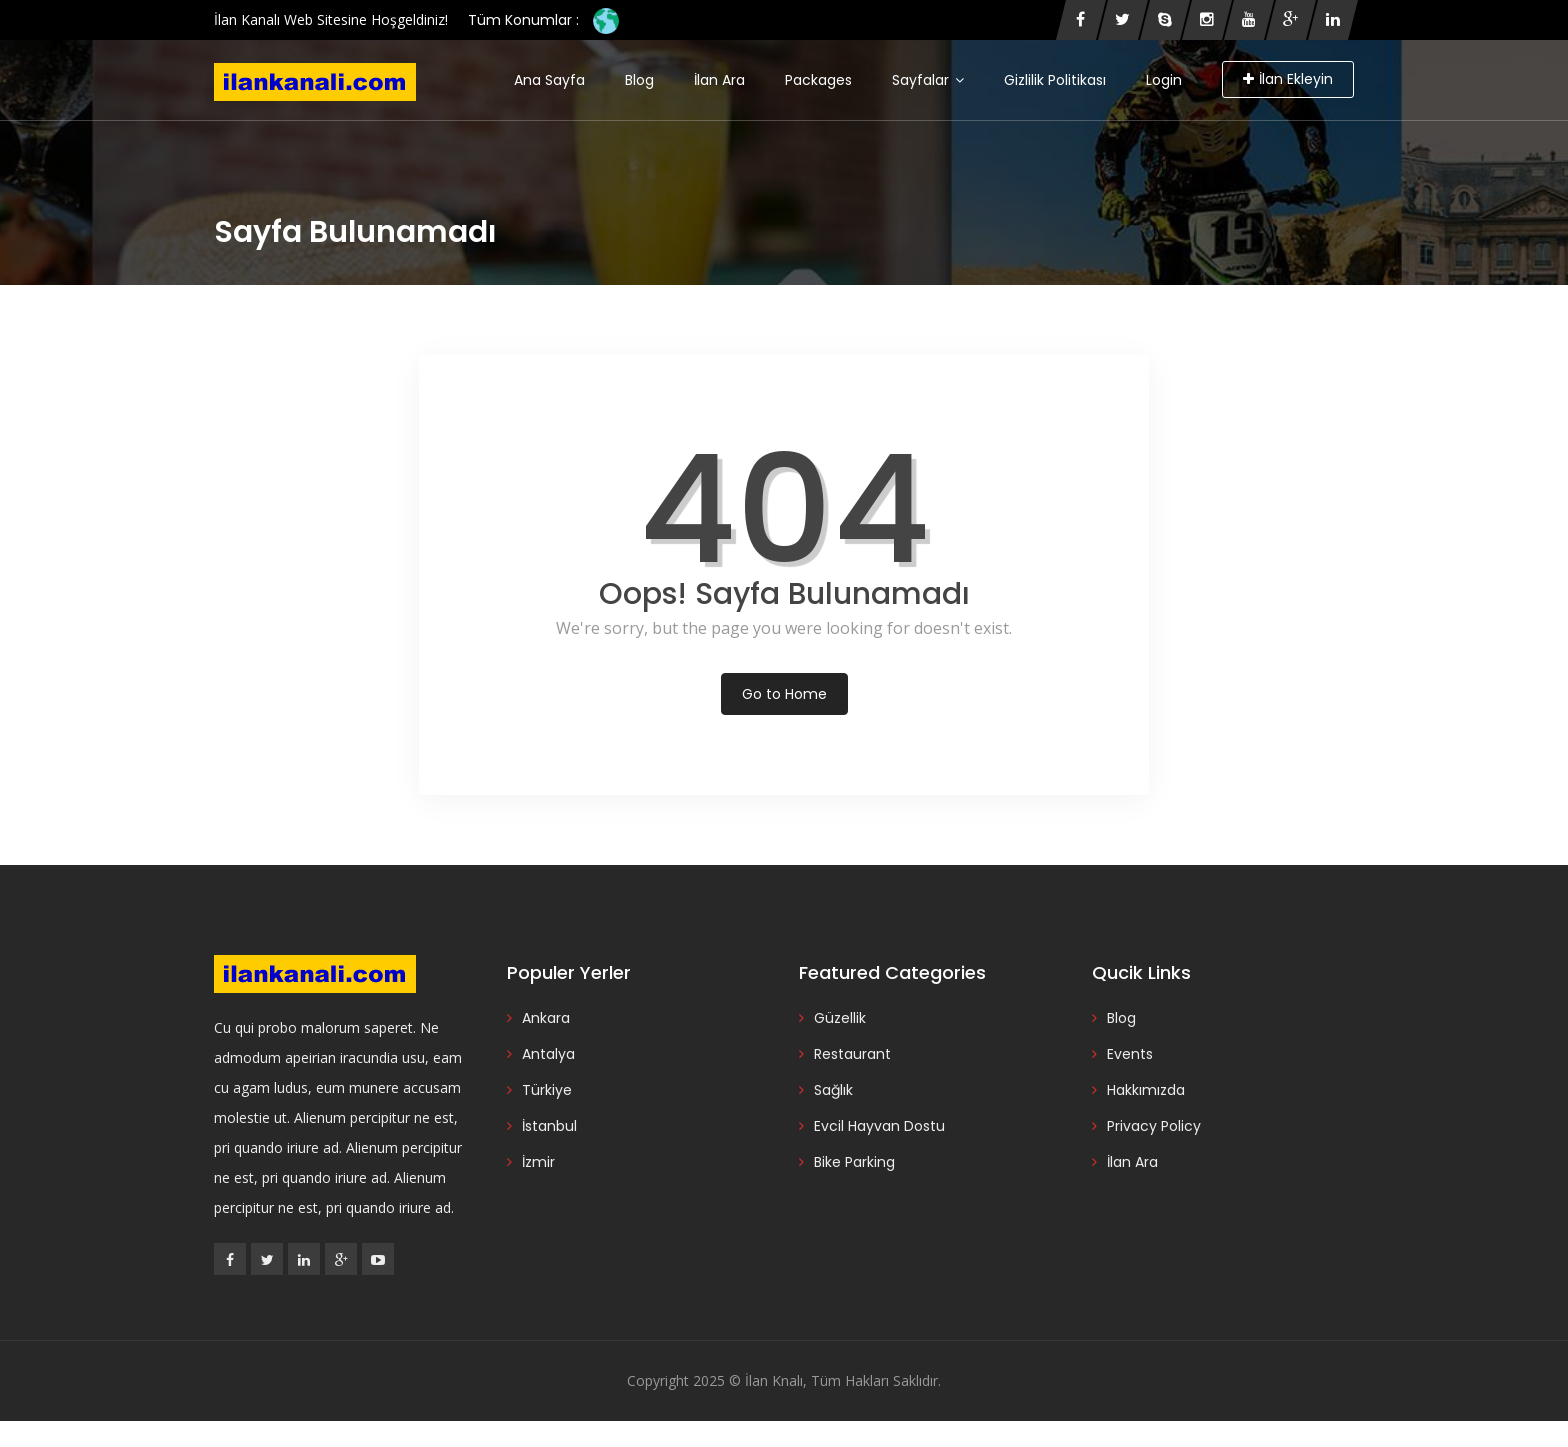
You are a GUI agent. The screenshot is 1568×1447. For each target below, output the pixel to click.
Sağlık (833, 1090)
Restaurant (852, 1054)
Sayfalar (928, 80)
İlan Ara (719, 80)
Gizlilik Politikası (1055, 80)
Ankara (546, 1018)
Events (1130, 1054)
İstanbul (549, 1126)
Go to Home (784, 694)
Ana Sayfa (549, 80)
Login (1164, 80)
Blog (639, 80)
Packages (818, 80)
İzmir (538, 1162)
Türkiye (547, 1090)
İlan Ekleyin (1288, 79)
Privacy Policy (1154, 1126)
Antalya (548, 1054)
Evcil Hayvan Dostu (879, 1126)
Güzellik (840, 1018)
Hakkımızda (1146, 1090)
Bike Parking (854, 1162)
